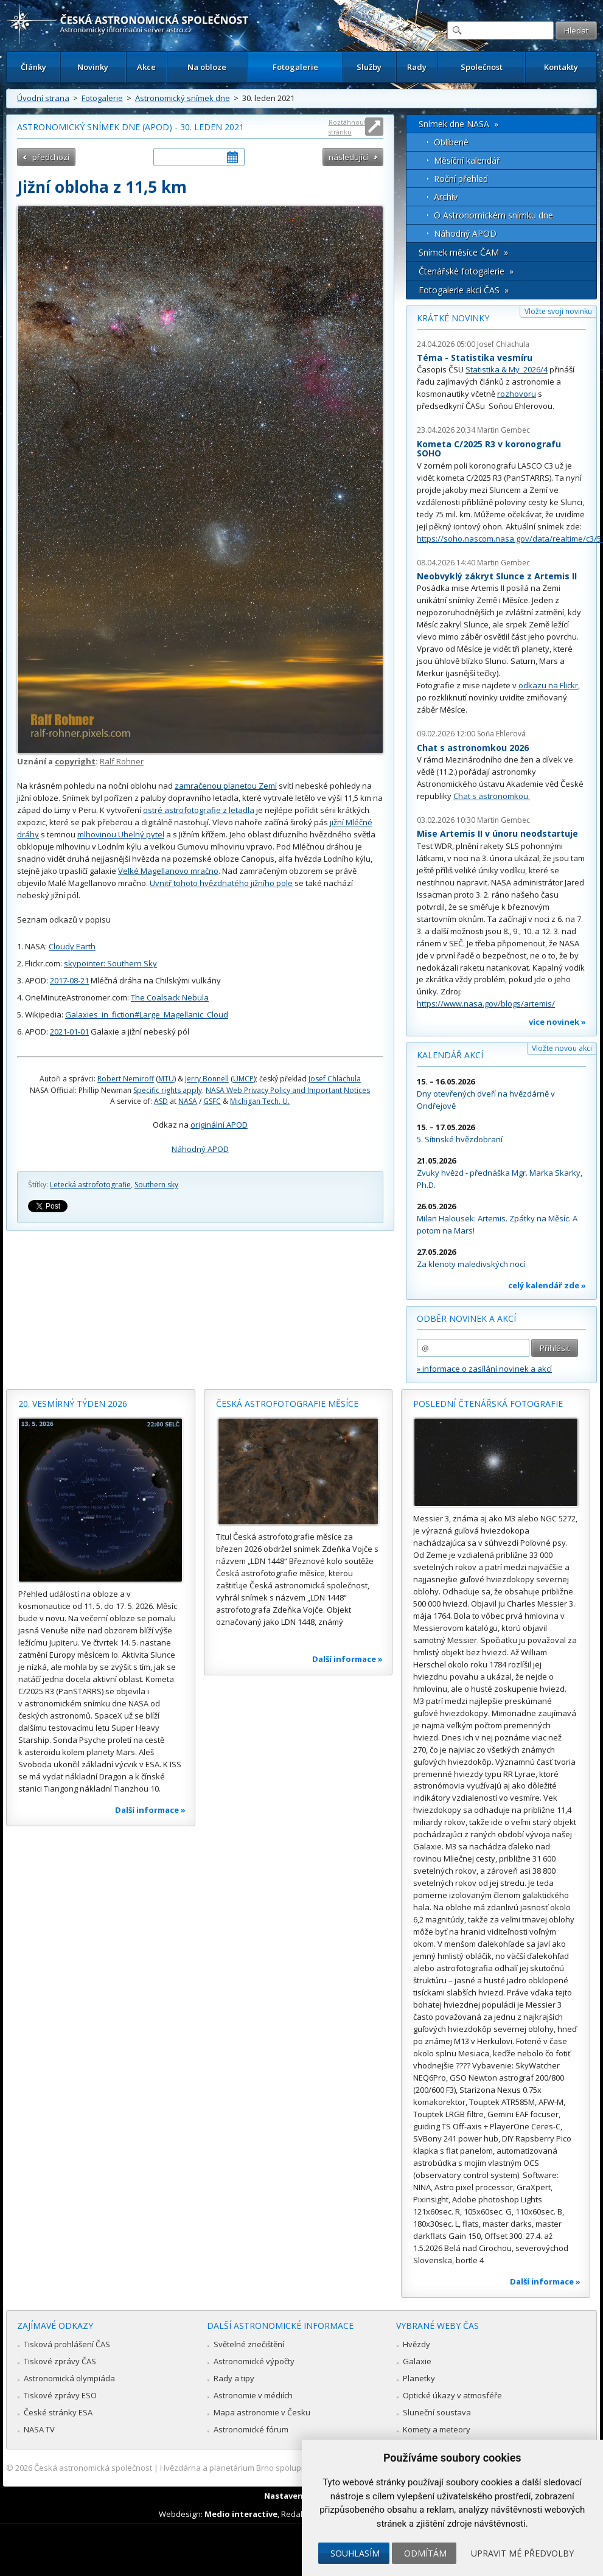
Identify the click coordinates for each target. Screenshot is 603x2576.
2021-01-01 (69, 1031)
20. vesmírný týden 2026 (72, 1403)
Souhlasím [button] (355, 2553)
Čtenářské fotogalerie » (466, 271)
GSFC (212, 1101)
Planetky (419, 2378)
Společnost (482, 66)
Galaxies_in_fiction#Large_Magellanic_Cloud (146, 1014)
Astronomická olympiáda (69, 2378)
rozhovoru (516, 393)
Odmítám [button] (425, 2553)
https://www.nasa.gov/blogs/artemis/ (486, 1003)
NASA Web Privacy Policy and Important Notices (288, 1090)
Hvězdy (416, 2344)
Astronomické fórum (251, 2429)
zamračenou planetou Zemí (226, 785)
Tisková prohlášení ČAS (67, 2344)
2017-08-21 (69, 980)
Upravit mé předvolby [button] (522, 2553)
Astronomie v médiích (253, 2395)
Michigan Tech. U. (260, 1101)
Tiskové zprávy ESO (60, 2395)
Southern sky (156, 1184)
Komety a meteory (436, 2429)
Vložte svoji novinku (558, 311)
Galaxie (417, 2361)
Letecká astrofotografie (90, 1184)
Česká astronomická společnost (93, 2467)
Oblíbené (451, 142)
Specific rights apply (167, 1090)
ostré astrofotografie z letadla (198, 810)
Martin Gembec (503, 430)
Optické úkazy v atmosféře (452, 2395)
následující (348, 157)
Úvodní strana (43, 97)
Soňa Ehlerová (501, 733)
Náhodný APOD (200, 1148)
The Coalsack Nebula (170, 997)
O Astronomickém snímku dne (493, 215)
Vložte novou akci (562, 1048)
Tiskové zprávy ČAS (60, 2361)
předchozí (50, 157)
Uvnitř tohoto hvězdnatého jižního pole (221, 883)
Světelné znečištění (249, 2344)
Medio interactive (240, 2513)
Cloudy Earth (72, 946)
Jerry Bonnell (207, 1078)
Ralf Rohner (122, 761)
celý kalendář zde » (547, 1285)
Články (33, 66)
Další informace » (150, 1809)
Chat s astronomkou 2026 (473, 747)
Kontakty (561, 66)
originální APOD (219, 1124)
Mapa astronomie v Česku (262, 2412)
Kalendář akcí (450, 1055)
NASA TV (39, 2429)
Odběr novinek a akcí (466, 1318)
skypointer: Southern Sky (110, 963)
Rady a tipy (234, 2378)
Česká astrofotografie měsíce (287, 1403)
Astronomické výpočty (254, 2361)
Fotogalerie (295, 66)
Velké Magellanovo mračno (168, 870)
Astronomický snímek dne (182, 97)
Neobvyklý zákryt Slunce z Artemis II (497, 576)
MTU (166, 1078)
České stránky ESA (58, 2412)
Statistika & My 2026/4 (506, 369)
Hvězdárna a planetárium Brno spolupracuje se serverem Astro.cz (282, 2467)
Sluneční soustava (437, 2412)
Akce (146, 66)
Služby (369, 66)
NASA (187, 1101)
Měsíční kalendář (467, 160)
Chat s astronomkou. (491, 796)
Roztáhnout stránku (347, 127)
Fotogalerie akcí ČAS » (464, 290)
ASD (161, 1101)
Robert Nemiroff (125, 1078)
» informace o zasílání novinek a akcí (484, 1368)
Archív (446, 197)
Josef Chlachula (334, 1078)
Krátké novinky (453, 318)
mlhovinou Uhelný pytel (120, 834)
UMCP (243, 1078)
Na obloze (206, 66)
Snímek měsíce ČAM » (463, 252)
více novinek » (557, 1021)
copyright (75, 761)
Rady (417, 66)
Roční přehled (461, 178)
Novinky (92, 66)
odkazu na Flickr (548, 685)
